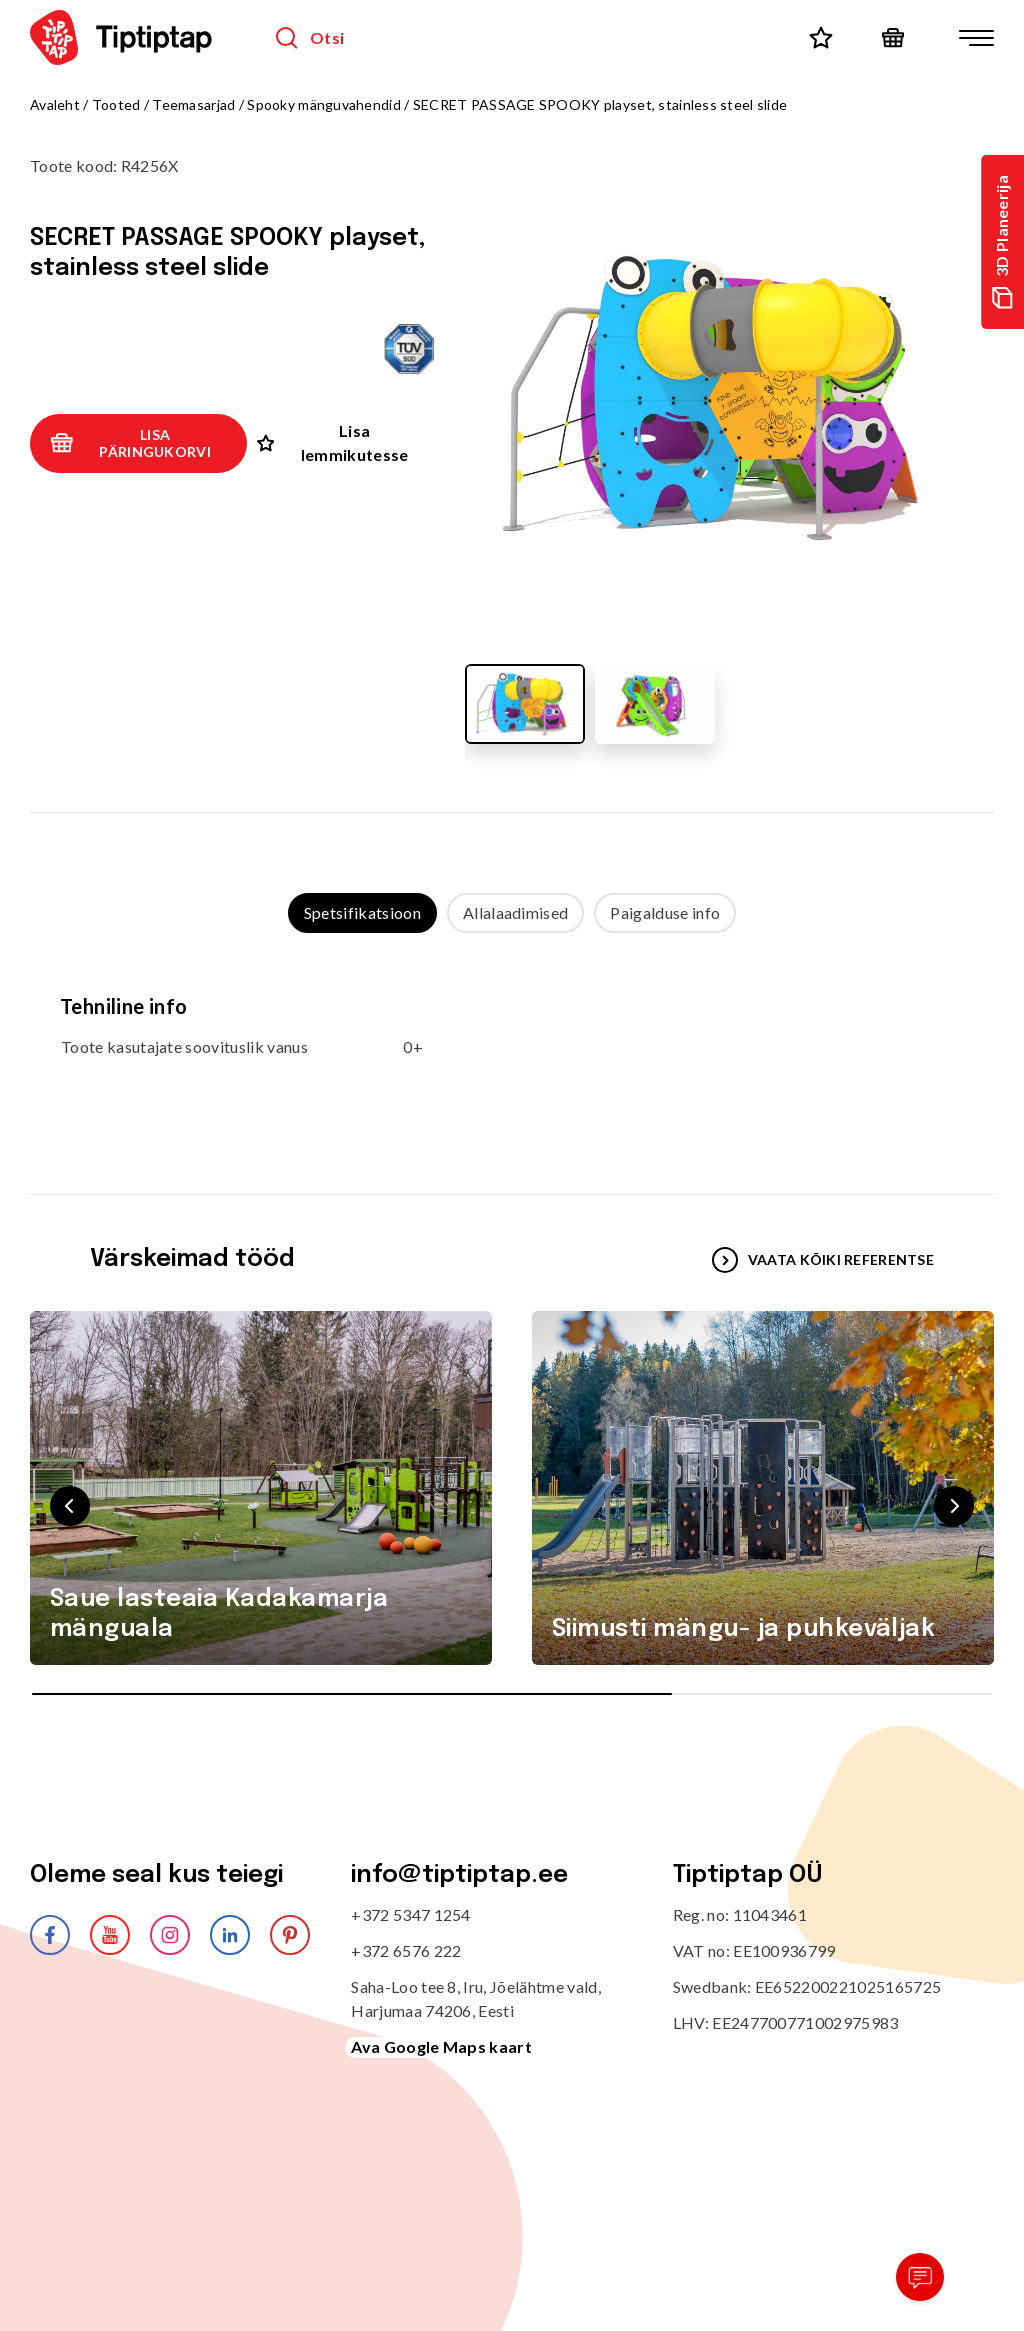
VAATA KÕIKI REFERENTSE (823, 1260)
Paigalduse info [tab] (665, 912)
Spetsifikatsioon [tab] (362, 912)
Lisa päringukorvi (130, 443)
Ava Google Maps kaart (441, 2046)
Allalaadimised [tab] (515, 912)
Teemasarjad (193, 104)
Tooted (116, 104)
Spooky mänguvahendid (325, 104)
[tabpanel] (512, 1044)
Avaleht (55, 104)
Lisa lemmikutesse (333, 442)
